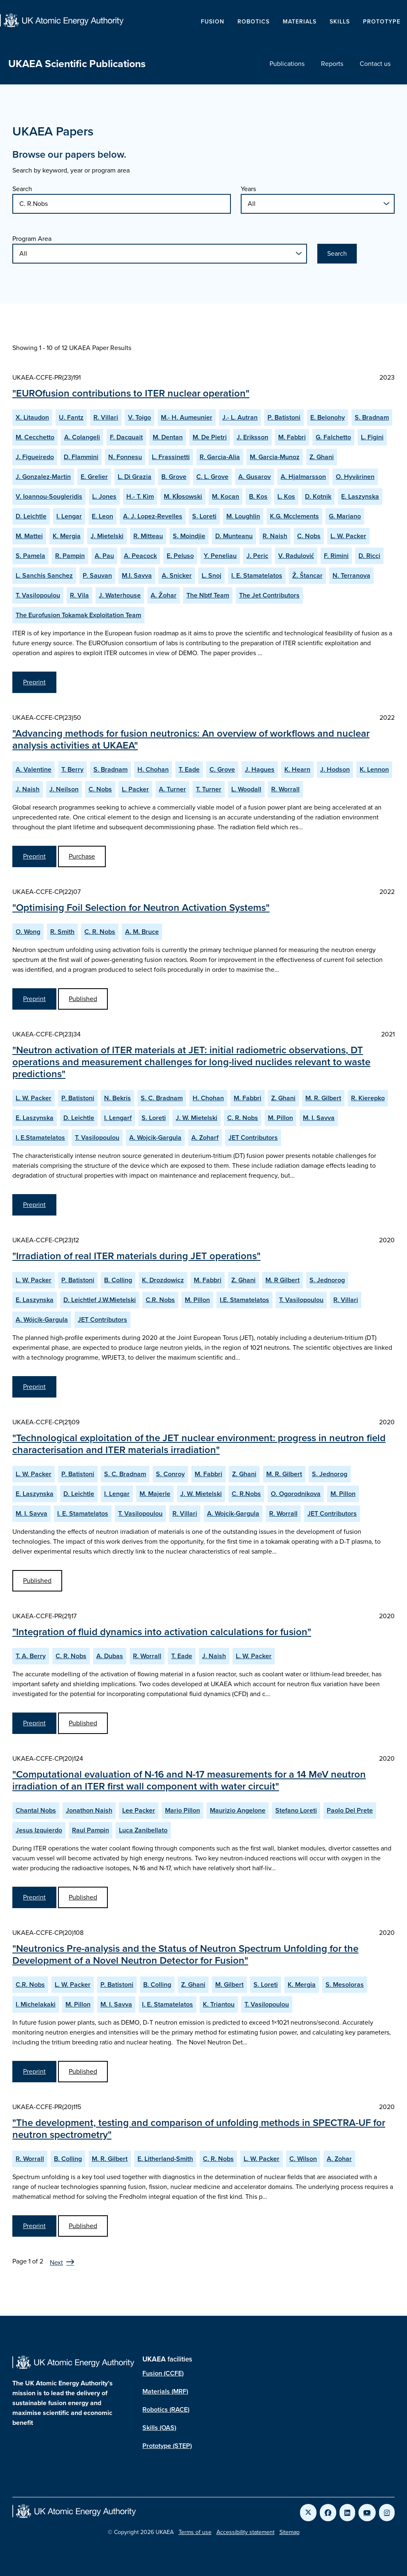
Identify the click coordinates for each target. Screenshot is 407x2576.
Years (248, 189)
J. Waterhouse (120, 595)
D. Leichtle (31, 516)
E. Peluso (180, 555)
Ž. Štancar (307, 575)
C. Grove (222, 769)
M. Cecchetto (35, 437)
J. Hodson (335, 769)
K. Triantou (219, 2004)
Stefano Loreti (296, 1810)
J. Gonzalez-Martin (43, 476)
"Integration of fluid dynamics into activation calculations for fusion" (161, 1631)
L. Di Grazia (134, 476)
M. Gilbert (229, 1984)
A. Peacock (140, 555)
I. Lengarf (118, 1117)
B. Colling (118, 1280)
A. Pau (104, 555)
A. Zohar (339, 2158)
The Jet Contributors (269, 595)
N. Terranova (351, 575)
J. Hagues (259, 769)
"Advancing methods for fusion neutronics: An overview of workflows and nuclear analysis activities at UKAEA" (191, 739)
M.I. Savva (137, 575)
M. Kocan (225, 496)
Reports (332, 63)
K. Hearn (297, 769)
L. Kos (286, 496)
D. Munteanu (234, 536)
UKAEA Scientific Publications (77, 63)
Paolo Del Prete (350, 1810)
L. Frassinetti (171, 457)
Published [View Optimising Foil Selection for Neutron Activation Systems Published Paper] (83, 998)
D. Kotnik (318, 496)
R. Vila (79, 595)
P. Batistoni (283, 417)
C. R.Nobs (246, 1493)
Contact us (375, 63)
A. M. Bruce (142, 931)
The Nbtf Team (207, 595)
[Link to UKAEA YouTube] (367, 2512)
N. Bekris (117, 1098)
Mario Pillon (182, 1810)
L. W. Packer (348, 536)
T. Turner (208, 789)
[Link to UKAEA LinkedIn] (347, 2512)
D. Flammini (81, 457)
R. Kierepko (368, 1098)
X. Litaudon (32, 417)
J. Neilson (64, 789)
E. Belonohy (327, 417)
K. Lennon (374, 769)
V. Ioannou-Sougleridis (49, 496)
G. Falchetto (333, 437)
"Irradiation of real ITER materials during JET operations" (136, 1255)
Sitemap (289, 2532)
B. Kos (258, 496)
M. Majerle (155, 1493)
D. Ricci (369, 555)
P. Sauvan (97, 575)
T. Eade (189, 769)
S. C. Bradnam (162, 1098)
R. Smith (62, 931)
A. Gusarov (254, 476)
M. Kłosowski (183, 496)
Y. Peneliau (220, 555)
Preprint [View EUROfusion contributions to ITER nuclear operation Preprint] (34, 682)
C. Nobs (309, 536)
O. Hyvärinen (355, 476)
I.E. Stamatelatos (244, 1299)
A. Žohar (164, 595)
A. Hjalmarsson (303, 476)
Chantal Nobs (36, 1810)
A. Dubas (109, 1656)
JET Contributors (253, 1137)
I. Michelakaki (36, 2004)
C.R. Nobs (160, 1299)
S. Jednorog (327, 1280)
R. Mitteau (148, 536)
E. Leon (102, 516)
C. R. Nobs (99, 931)
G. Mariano (345, 516)
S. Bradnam (372, 417)
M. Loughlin (243, 516)
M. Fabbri (292, 437)
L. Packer (135, 789)
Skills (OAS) (159, 2427)
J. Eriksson (252, 437)
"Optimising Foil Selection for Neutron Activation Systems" (141, 907)
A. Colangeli (82, 437)
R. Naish (275, 536)
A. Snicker (177, 575)
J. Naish (28, 789)
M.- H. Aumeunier (186, 417)
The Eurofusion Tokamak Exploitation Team (78, 615)
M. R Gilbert (282, 1280)
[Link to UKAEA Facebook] (328, 2512)
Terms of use (195, 2532)
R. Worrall (285, 789)
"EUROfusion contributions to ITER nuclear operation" (130, 393)
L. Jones (104, 496)
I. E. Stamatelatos (256, 575)
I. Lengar (69, 516)
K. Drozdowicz (163, 1280)
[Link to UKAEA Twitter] (308, 2512)
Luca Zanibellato (143, 1830)
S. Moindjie (189, 536)
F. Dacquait (126, 437)
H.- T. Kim (140, 496)
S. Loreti (204, 516)
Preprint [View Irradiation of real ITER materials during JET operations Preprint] (34, 1386)
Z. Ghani (321, 457)
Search (22, 189)
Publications (287, 63)
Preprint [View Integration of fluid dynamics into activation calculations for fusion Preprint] (34, 1723)
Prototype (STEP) (167, 2445)
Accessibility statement (245, 2532)
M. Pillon (280, 1117)
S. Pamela (30, 555)
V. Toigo (139, 417)
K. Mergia (67, 536)
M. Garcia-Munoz (275, 457)
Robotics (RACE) (165, 2409)
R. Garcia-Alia (220, 457)
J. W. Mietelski (196, 1117)
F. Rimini (336, 555)
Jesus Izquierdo (39, 1830)
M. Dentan (168, 437)
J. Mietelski (107, 536)
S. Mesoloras (345, 1984)
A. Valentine (33, 769)
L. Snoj (211, 575)
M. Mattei (29, 536)
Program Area (31, 238)
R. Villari (105, 417)
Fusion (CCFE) (163, 2373)
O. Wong (28, 931)
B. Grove (173, 476)
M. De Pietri (210, 437)
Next (56, 2262)
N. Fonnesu (125, 457)
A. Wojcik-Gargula (155, 1137)
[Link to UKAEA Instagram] (387, 2512)
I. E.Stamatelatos (40, 1137)
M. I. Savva (319, 1117)
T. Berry (72, 769)
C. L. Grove (212, 476)
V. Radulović (296, 555)
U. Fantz (71, 417)
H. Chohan (153, 769)
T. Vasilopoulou (38, 595)
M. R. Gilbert (323, 1098)
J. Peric (257, 555)
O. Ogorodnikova (296, 1493)
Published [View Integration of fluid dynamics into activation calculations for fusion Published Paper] (83, 1723)
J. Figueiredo (35, 457)
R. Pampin (70, 555)
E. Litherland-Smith (165, 2158)
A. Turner (172, 789)
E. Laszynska (360, 496)
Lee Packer (138, 1810)
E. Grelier (94, 476)
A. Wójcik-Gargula (42, 1319)
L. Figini (372, 437)
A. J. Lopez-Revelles (152, 516)
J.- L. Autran (240, 417)
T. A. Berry (31, 1656)
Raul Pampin (90, 1830)
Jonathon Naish (89, 1810)
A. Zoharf (205, 1137)
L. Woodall (246, 789)
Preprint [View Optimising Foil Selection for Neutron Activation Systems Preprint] (34, 998)
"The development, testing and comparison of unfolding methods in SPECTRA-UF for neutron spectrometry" (198, 2128)
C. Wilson (303, 2158)
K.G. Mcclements (294, 516)
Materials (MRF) (165, 2391)
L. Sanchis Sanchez (44, 575)
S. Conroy (170, 1474)
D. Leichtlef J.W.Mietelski (99, 1299)
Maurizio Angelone (237, 1810)
